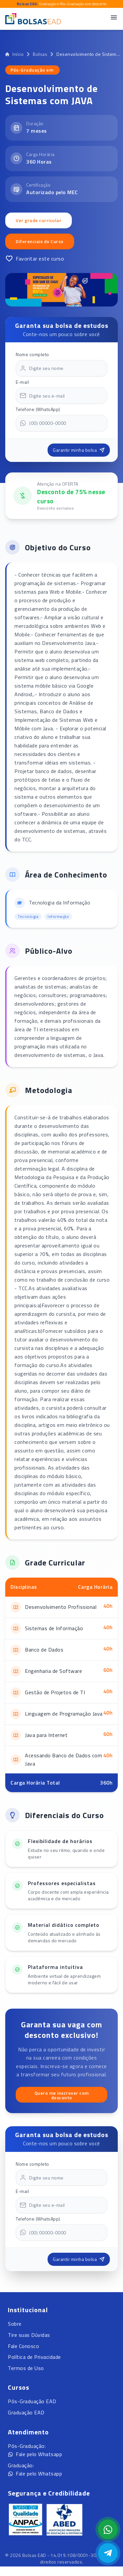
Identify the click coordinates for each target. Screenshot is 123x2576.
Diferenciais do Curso (40, 241)
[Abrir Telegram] (108, 2553)
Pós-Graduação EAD (32, 2401)
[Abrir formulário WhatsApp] (108, 2529)
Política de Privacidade (34, 2357)
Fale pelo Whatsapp (35, 2454)
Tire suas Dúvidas (29, 2335)
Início (14, 54)
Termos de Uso (26, 2368)
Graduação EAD (26, 2412)
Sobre (15, 2324)
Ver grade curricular (38, 220)
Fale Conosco (23, 2346)
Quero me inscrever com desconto (61, 2095)
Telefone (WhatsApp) (38, 409)
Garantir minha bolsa (79, 449)
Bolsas (40, 54)
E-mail (22, 381)
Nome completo (32, 354)
